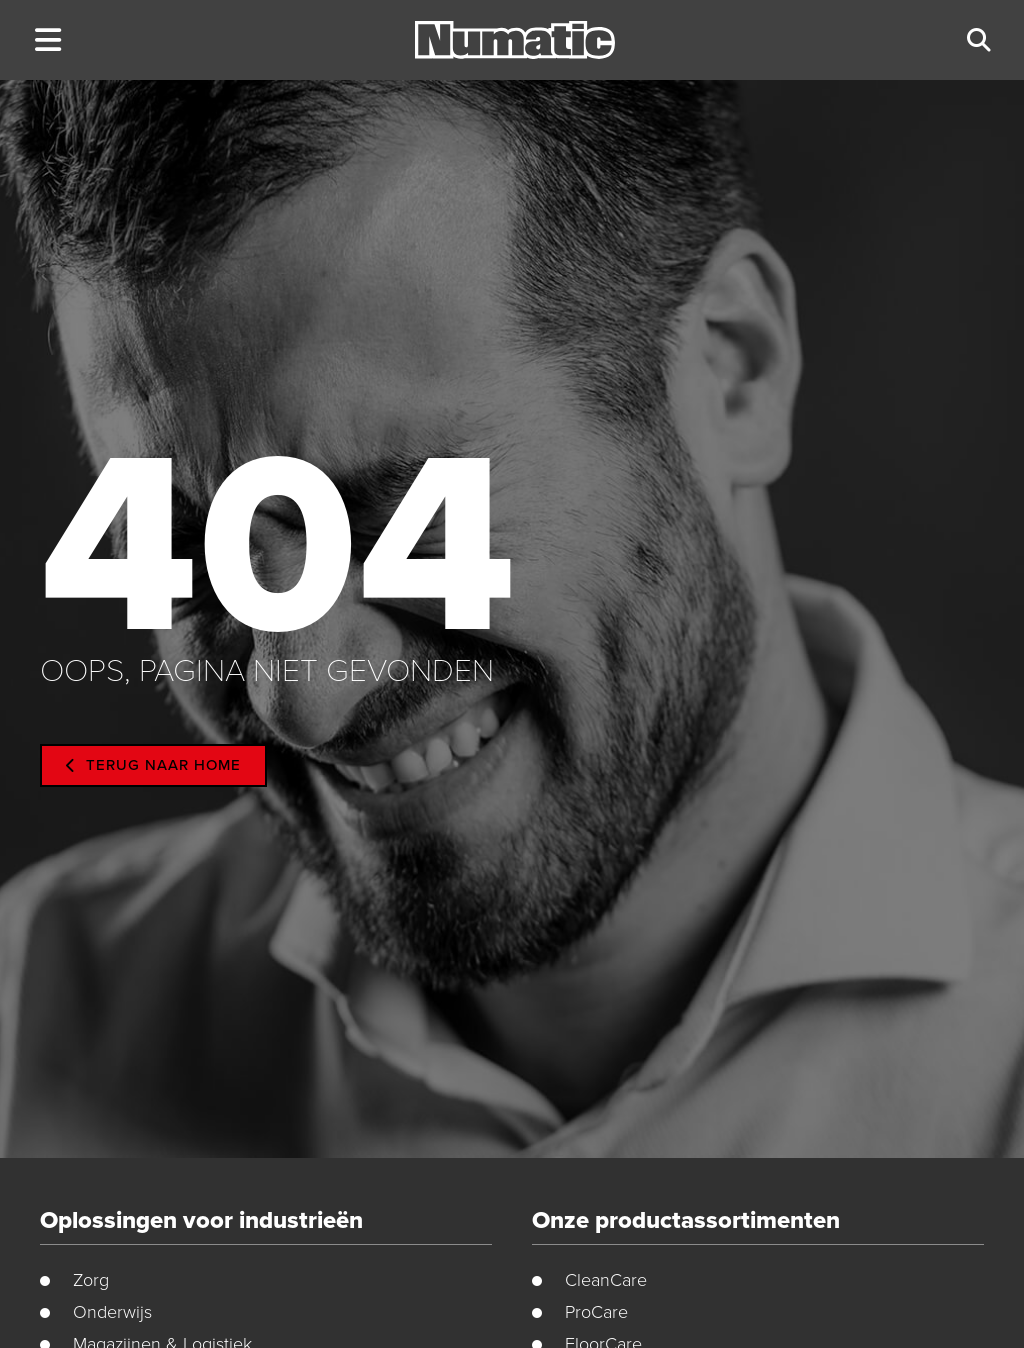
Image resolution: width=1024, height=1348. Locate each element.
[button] (47, 40)
